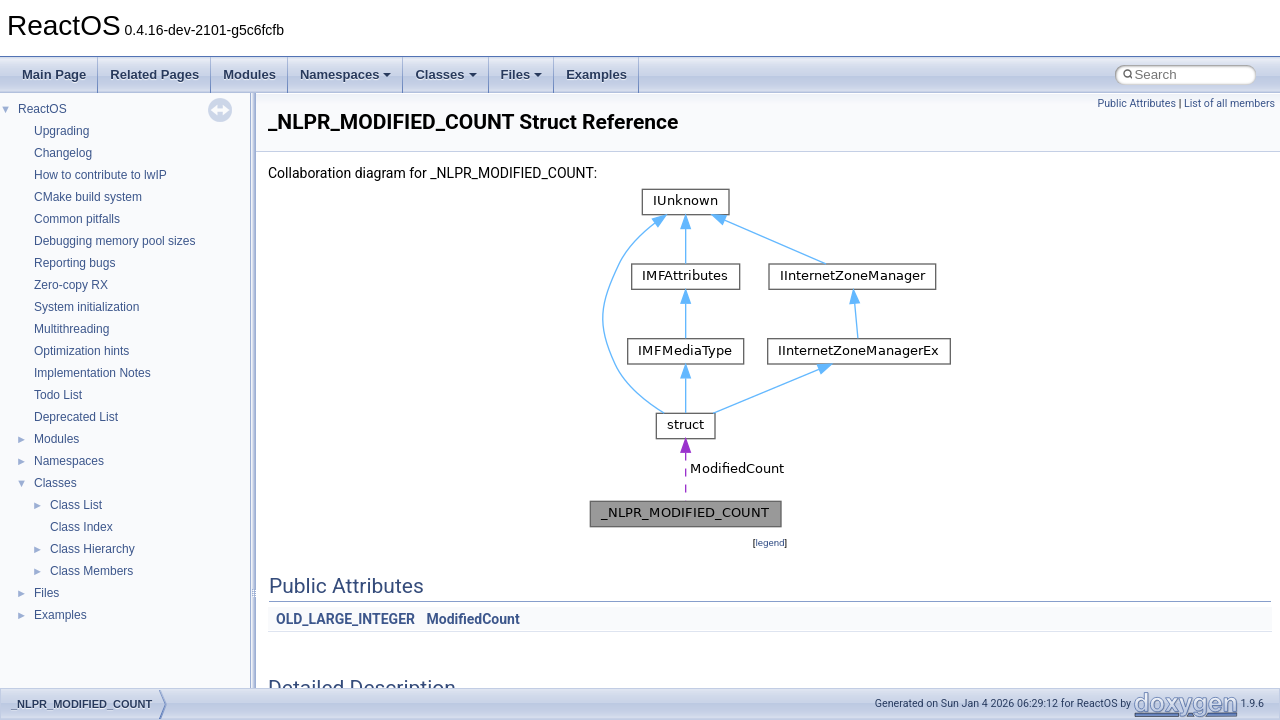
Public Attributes (1136, 103)
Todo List (58, 395)
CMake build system (88, 197)
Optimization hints (81, 351)
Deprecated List (76, 417)
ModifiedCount (472, 619)
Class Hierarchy (92, 549)
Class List (76, 505)
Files (522, 74)
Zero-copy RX (71, 285)
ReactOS (42, 109)
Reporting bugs (74, 263)
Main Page (54, 74)
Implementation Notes (92, 373)
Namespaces (346, 74)
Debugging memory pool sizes (114, 241)
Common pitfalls (77, 219)
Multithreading (71, 329)
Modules (249, 74)
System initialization (86, 307)
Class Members (91, 571)
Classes (445, 74)
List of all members (1229, 103)
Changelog (63, 153)
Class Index (81, 527)
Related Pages (154, 74)
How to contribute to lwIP (100, 175)
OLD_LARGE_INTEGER (345, 619)
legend (769, 542)
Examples (596, 74)
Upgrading (61, 131)
